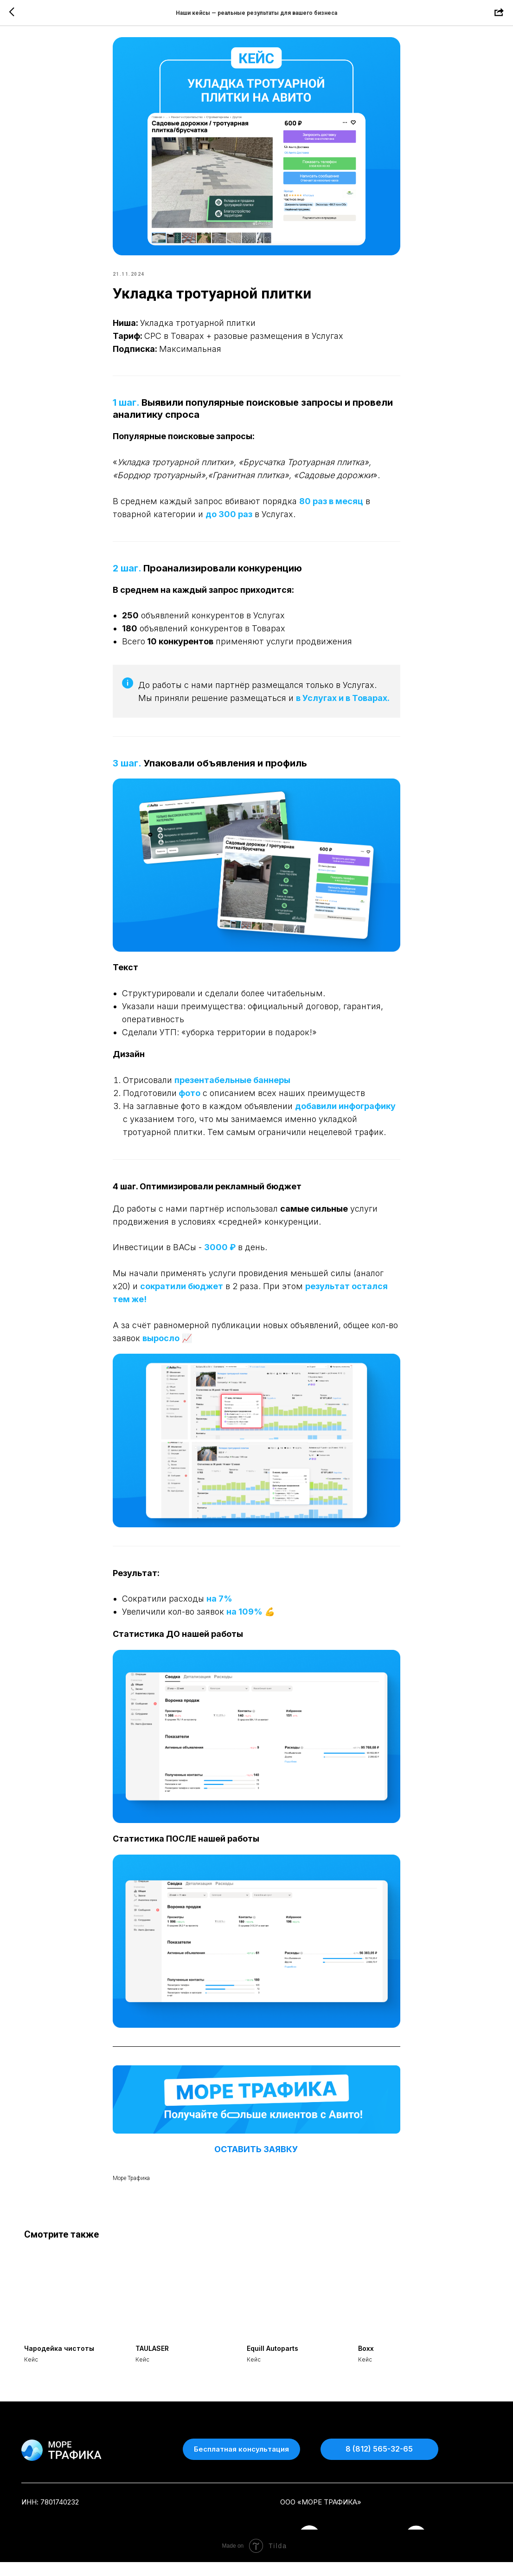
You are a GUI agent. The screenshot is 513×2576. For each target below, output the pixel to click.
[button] (241, 2462)
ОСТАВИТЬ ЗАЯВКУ (257, 2156)
